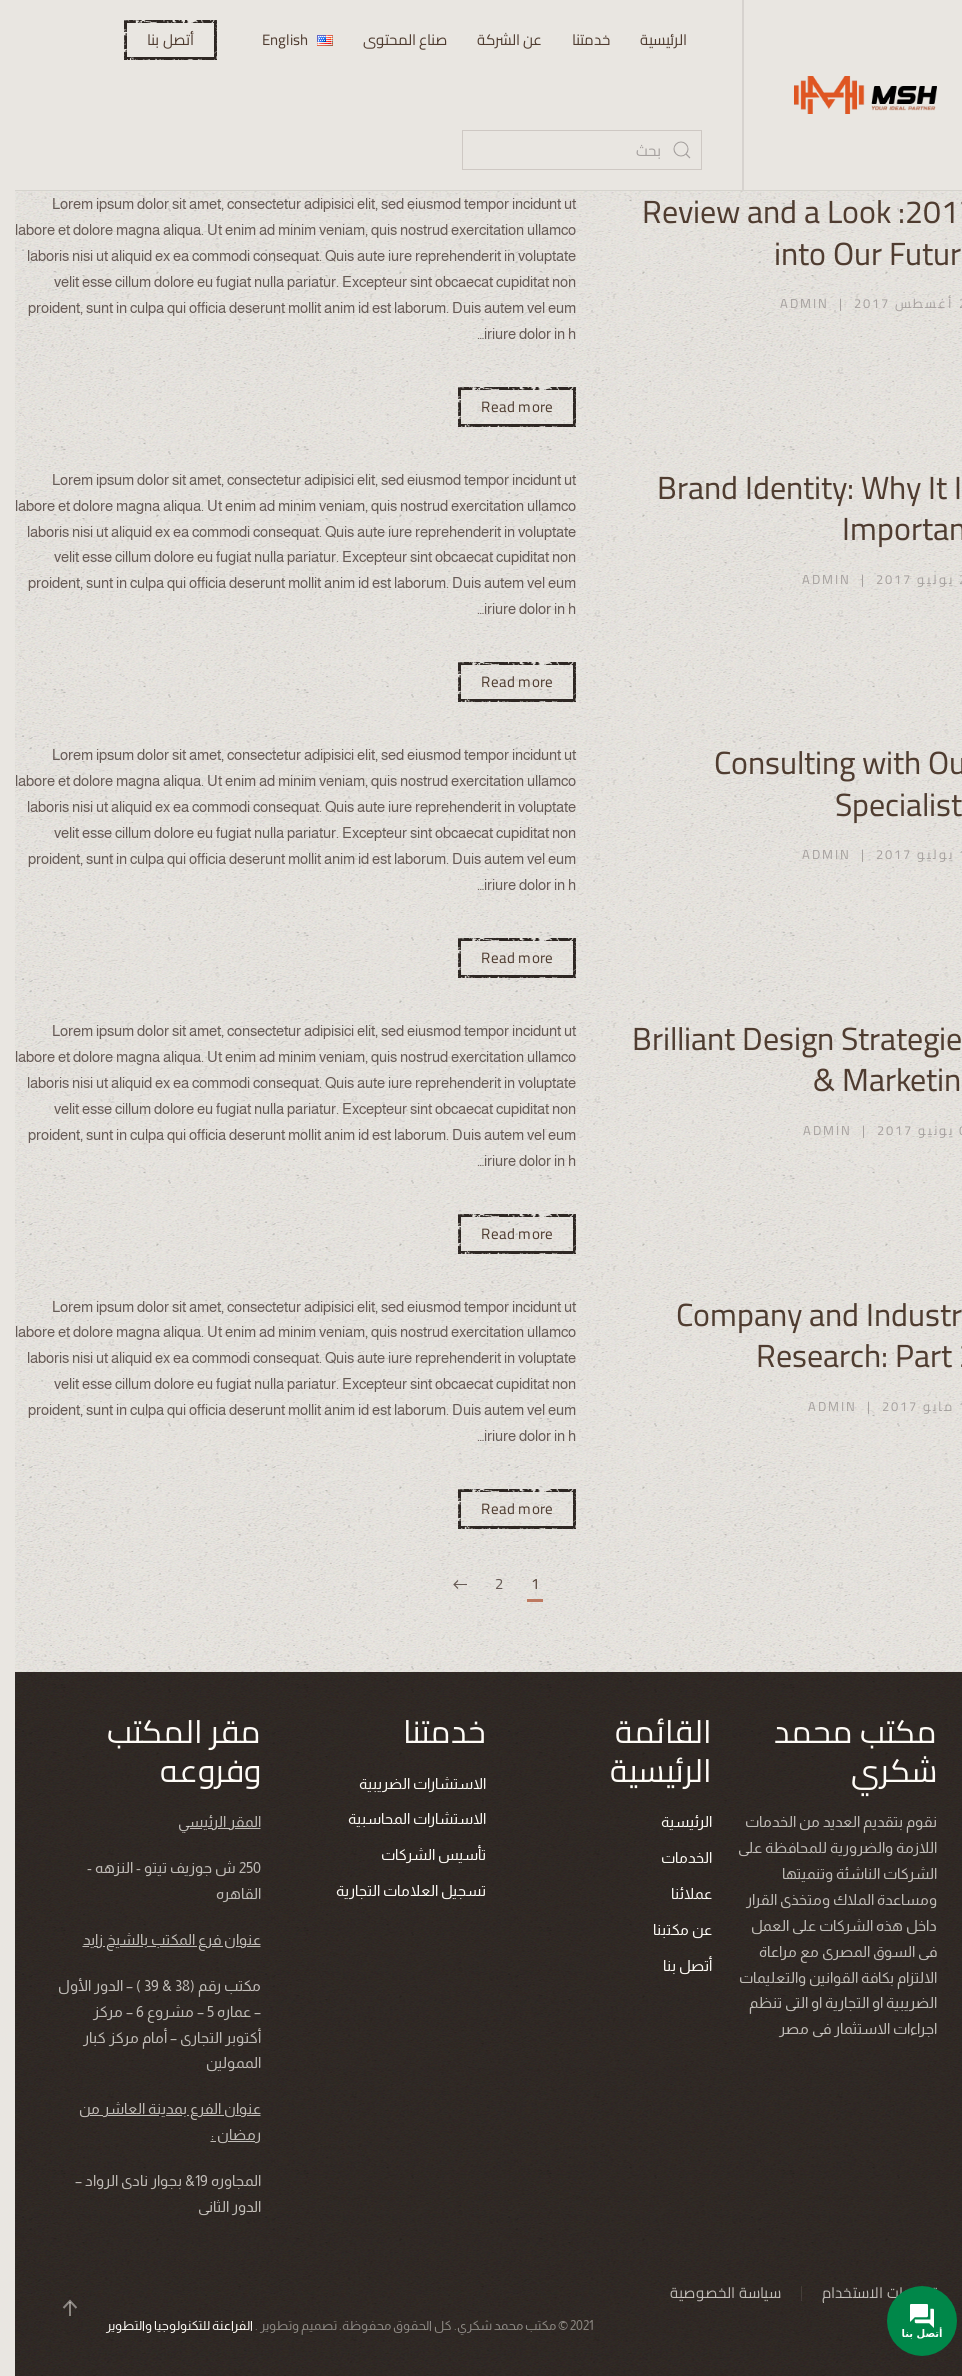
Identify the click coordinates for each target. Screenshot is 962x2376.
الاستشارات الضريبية (409, 1783)
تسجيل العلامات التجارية (398, 1890)
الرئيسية (648, 39)
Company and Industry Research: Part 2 (811, 1335)
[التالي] (445, 1585)
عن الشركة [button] (494, 39)
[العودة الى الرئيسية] (845, 95)
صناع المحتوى (390, 39)
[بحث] (567, 150)
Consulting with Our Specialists (830, 783)
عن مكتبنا (669, 1929)
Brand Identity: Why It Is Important (802, 508)
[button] (58, 2308)
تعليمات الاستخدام (866, 2293)
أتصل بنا (156, 39)
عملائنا (678, 1893)
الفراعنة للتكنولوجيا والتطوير (166, 2325)
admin (789, 303)
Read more (502, 406)
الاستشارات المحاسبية (404, 1818)
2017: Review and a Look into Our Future (794, 232)
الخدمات (673, 1857)
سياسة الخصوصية (712, 2293)
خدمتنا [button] (576, 39)
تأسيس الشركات (420, 1854)
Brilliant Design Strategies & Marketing (789, 1059)
